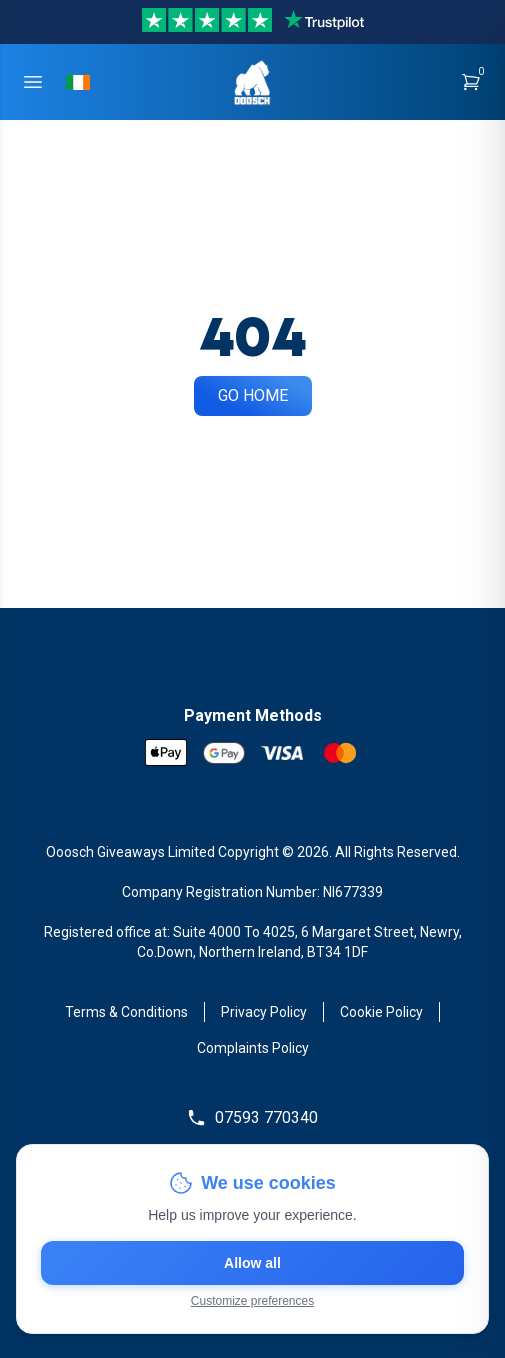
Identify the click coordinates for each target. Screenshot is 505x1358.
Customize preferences (252, 1301)
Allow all (252, 1263)
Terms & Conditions (126, 1012)
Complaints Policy (253, 1048)
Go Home (253, 395)
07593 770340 (252, 1118)
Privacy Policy (264, 1012)
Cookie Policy (381, 1012)
